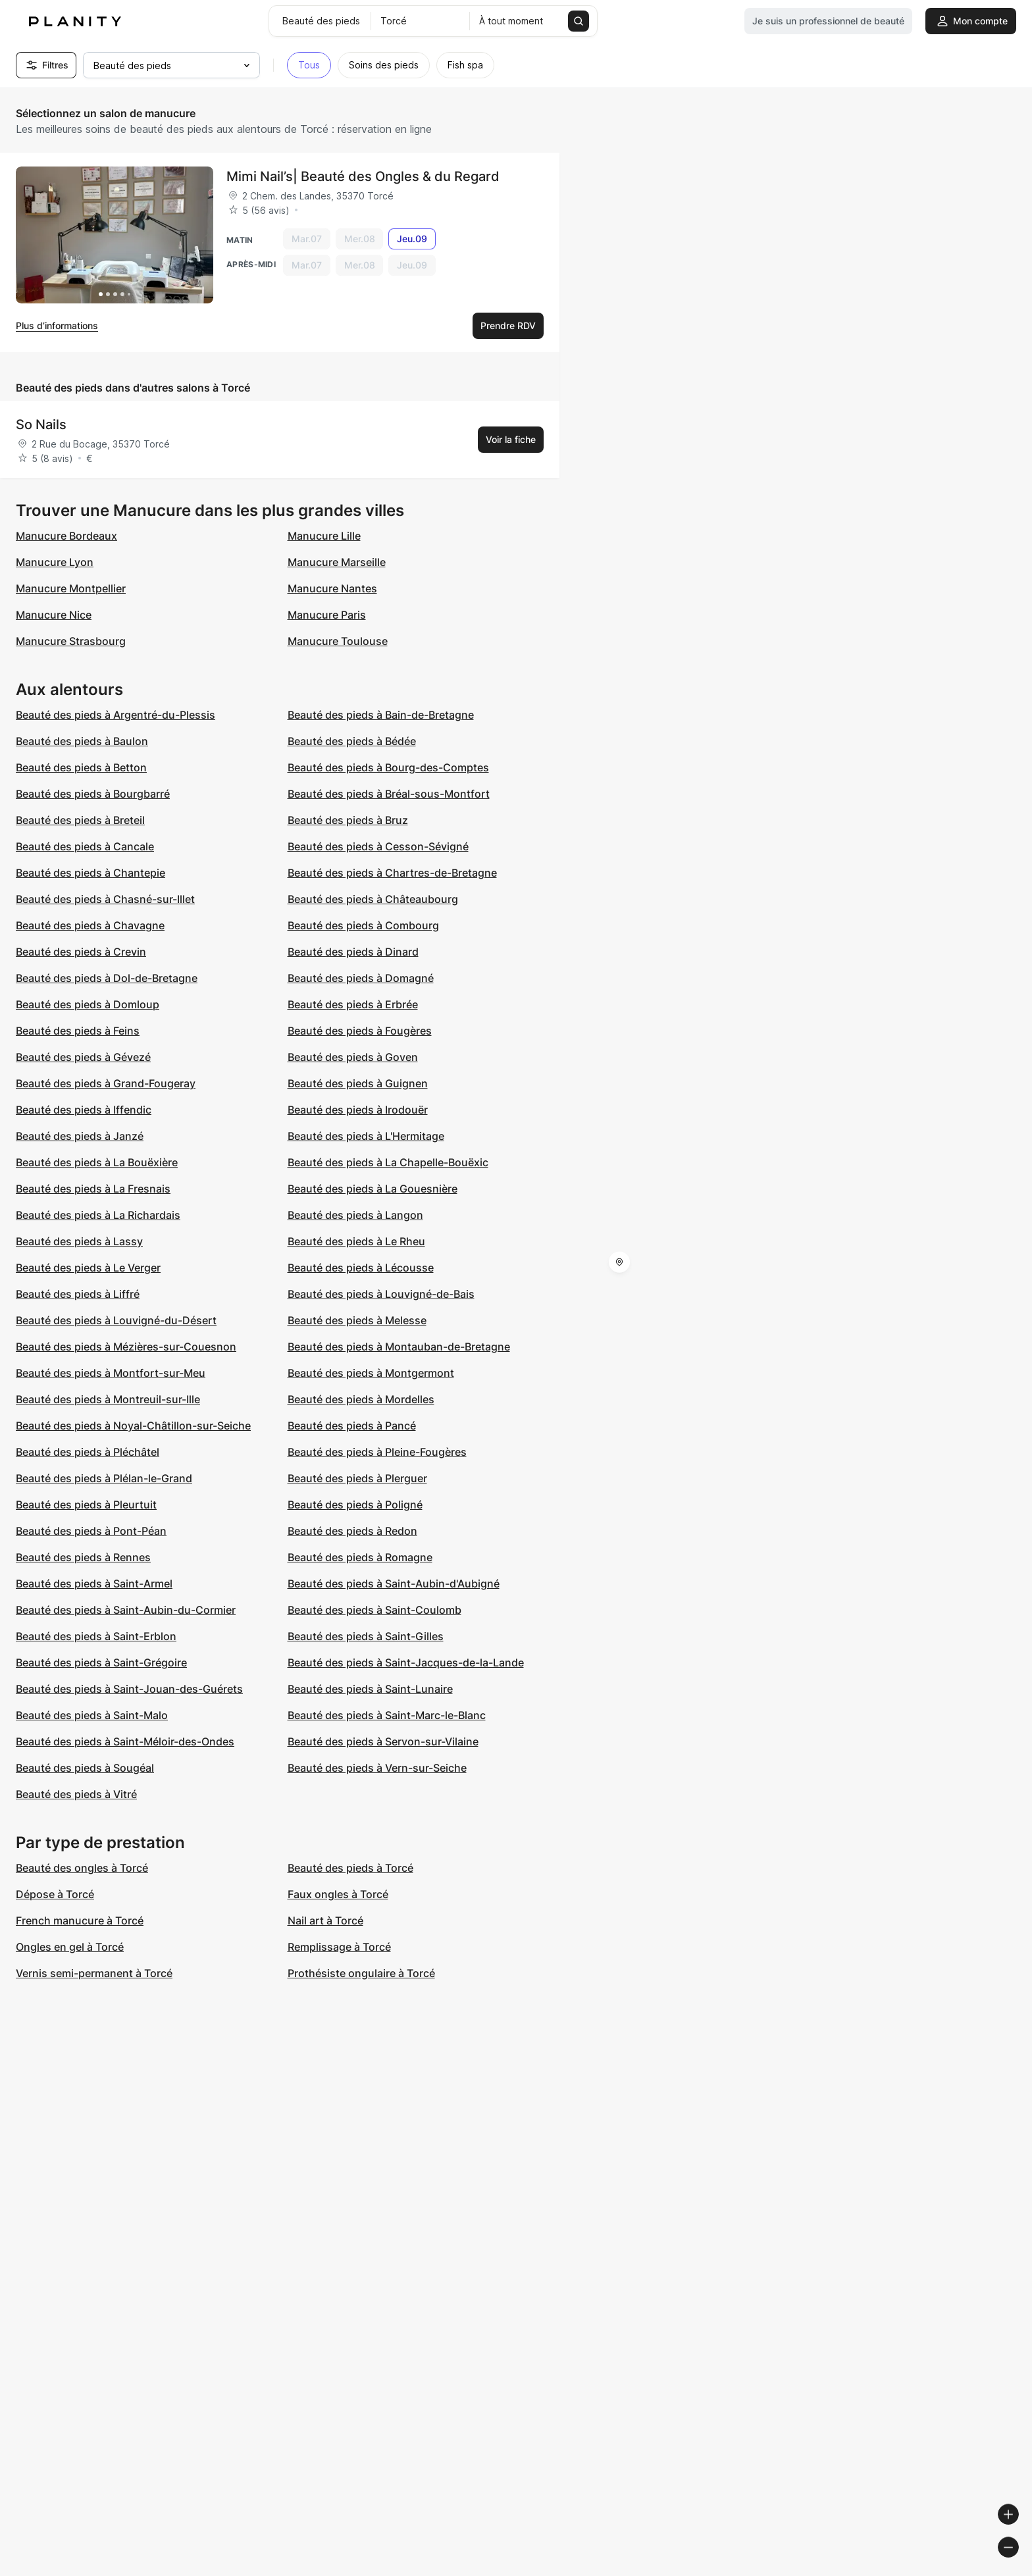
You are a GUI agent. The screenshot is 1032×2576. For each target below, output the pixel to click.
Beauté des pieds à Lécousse (361, 1267)
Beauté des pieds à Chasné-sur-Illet (105, 899)
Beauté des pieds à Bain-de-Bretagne (381, 714)
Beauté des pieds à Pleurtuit (86, 1504)
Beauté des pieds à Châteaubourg (373, 899)
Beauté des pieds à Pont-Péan (91, 1530)
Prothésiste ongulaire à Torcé (361, 1973)
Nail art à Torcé (325, 1920)
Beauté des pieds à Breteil (80, 820)
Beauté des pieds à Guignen (358, 1083)
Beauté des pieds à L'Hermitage (366, 1136)
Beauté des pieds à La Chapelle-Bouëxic (388, 1162)
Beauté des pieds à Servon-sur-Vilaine (383, 1741)
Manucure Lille (324, 535)
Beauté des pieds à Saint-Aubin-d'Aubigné (394, 1583)
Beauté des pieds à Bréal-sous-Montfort (389, 793)
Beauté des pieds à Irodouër (358, 1109)
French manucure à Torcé (79, 1920)
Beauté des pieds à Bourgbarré (93, 793)
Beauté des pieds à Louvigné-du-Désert (116, 1320)
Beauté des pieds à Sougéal (85, 1767)
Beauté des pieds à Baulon (82, 741)
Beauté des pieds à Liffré (78, 1294)
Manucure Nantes (332, 588)
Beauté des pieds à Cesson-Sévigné (378, 846)
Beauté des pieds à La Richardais (98, 1215)
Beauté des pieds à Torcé (350, 1867)
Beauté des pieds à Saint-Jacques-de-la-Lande (406, 1662)
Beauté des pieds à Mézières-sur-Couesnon (126, 1346)
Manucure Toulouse (338, 641)
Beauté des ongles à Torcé (82, 1867)
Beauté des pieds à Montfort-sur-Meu (110, 1372)
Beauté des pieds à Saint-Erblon (96, 1636)
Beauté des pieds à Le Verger (88, 1267)
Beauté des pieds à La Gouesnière (372, 1188)
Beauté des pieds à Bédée (352, 741)
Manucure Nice (53, 614)
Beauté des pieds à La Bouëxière (97, 1162)
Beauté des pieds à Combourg (363, 925)
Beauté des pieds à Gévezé (83, 1057)
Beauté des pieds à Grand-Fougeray (105, 1083)
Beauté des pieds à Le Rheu (356, 1241)
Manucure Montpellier (71, 588)
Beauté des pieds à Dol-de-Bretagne (106, 978)
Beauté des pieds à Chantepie (90, 872)
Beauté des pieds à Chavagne (90, 925)
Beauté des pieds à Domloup (87, 1004)
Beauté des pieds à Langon (355, 1215)
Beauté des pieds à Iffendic (83, 1109)
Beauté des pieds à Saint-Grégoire (101, 1662)
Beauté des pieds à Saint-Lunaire (370, 1688)
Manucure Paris (327, 614)
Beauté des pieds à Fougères (360, 1030)
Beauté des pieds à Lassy (79, 1241)
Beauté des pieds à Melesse (357, 1320)
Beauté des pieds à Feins (78, 1030)
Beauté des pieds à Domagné (361, 978)
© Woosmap (785, 2570)
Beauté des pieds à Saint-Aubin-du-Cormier (126, 1609)
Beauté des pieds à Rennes (83, 1557)
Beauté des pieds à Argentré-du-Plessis (115, 714)
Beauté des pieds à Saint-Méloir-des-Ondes (125, 1741)
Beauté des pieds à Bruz (348, 820)
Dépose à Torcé (55, 1894)
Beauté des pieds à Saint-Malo (92, 1715)
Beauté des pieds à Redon (352, 1530)
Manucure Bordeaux (66, 535)
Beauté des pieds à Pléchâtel (87, 1451)
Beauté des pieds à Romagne (360, 1557)
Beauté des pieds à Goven (353, 1057)
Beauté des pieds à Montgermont (371, 1372)
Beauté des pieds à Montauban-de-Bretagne (399, 1346)
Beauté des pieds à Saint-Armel (94, 1583)
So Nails (41, 424)
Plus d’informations (57, 325)
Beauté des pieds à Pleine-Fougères (377, 1451)
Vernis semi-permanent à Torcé (94, 1973)
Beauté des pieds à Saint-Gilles (366, 1636)
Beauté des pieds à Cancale (85, 846)
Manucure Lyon (54, 562)
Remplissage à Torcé (339, 1946)
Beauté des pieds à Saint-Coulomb (374, 1609)
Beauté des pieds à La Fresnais (93, 1188)
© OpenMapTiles (851, 2570)
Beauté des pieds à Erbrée (353, 1004)
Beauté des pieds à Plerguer (357, 1478)
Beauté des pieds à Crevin (81, 951)
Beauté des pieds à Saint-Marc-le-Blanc (387, 1715)
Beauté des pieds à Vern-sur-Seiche (377, 1767)
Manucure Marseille (337, 562)
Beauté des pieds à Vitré (76, 1794)
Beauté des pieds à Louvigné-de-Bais (381, 1294)
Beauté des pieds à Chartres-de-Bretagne (392, 872)
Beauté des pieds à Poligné (355, 1504)
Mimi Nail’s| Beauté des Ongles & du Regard (363, 176)
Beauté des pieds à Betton (81, 767)
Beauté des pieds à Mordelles (361, 1399)
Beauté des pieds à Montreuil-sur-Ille (108, 1399)
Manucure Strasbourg (71, 641)
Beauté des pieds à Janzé (79, 1136)
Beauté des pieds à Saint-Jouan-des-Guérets (129, 1688)
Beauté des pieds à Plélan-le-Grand (104, 1478)
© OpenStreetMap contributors (960, 2570)
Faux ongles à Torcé (338, 1894)
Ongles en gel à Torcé (70, 1946)
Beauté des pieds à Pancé (352, 1425)
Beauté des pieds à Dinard (353, 951)
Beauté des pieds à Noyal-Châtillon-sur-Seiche (133, 1425)
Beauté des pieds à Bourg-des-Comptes (388, 767)
